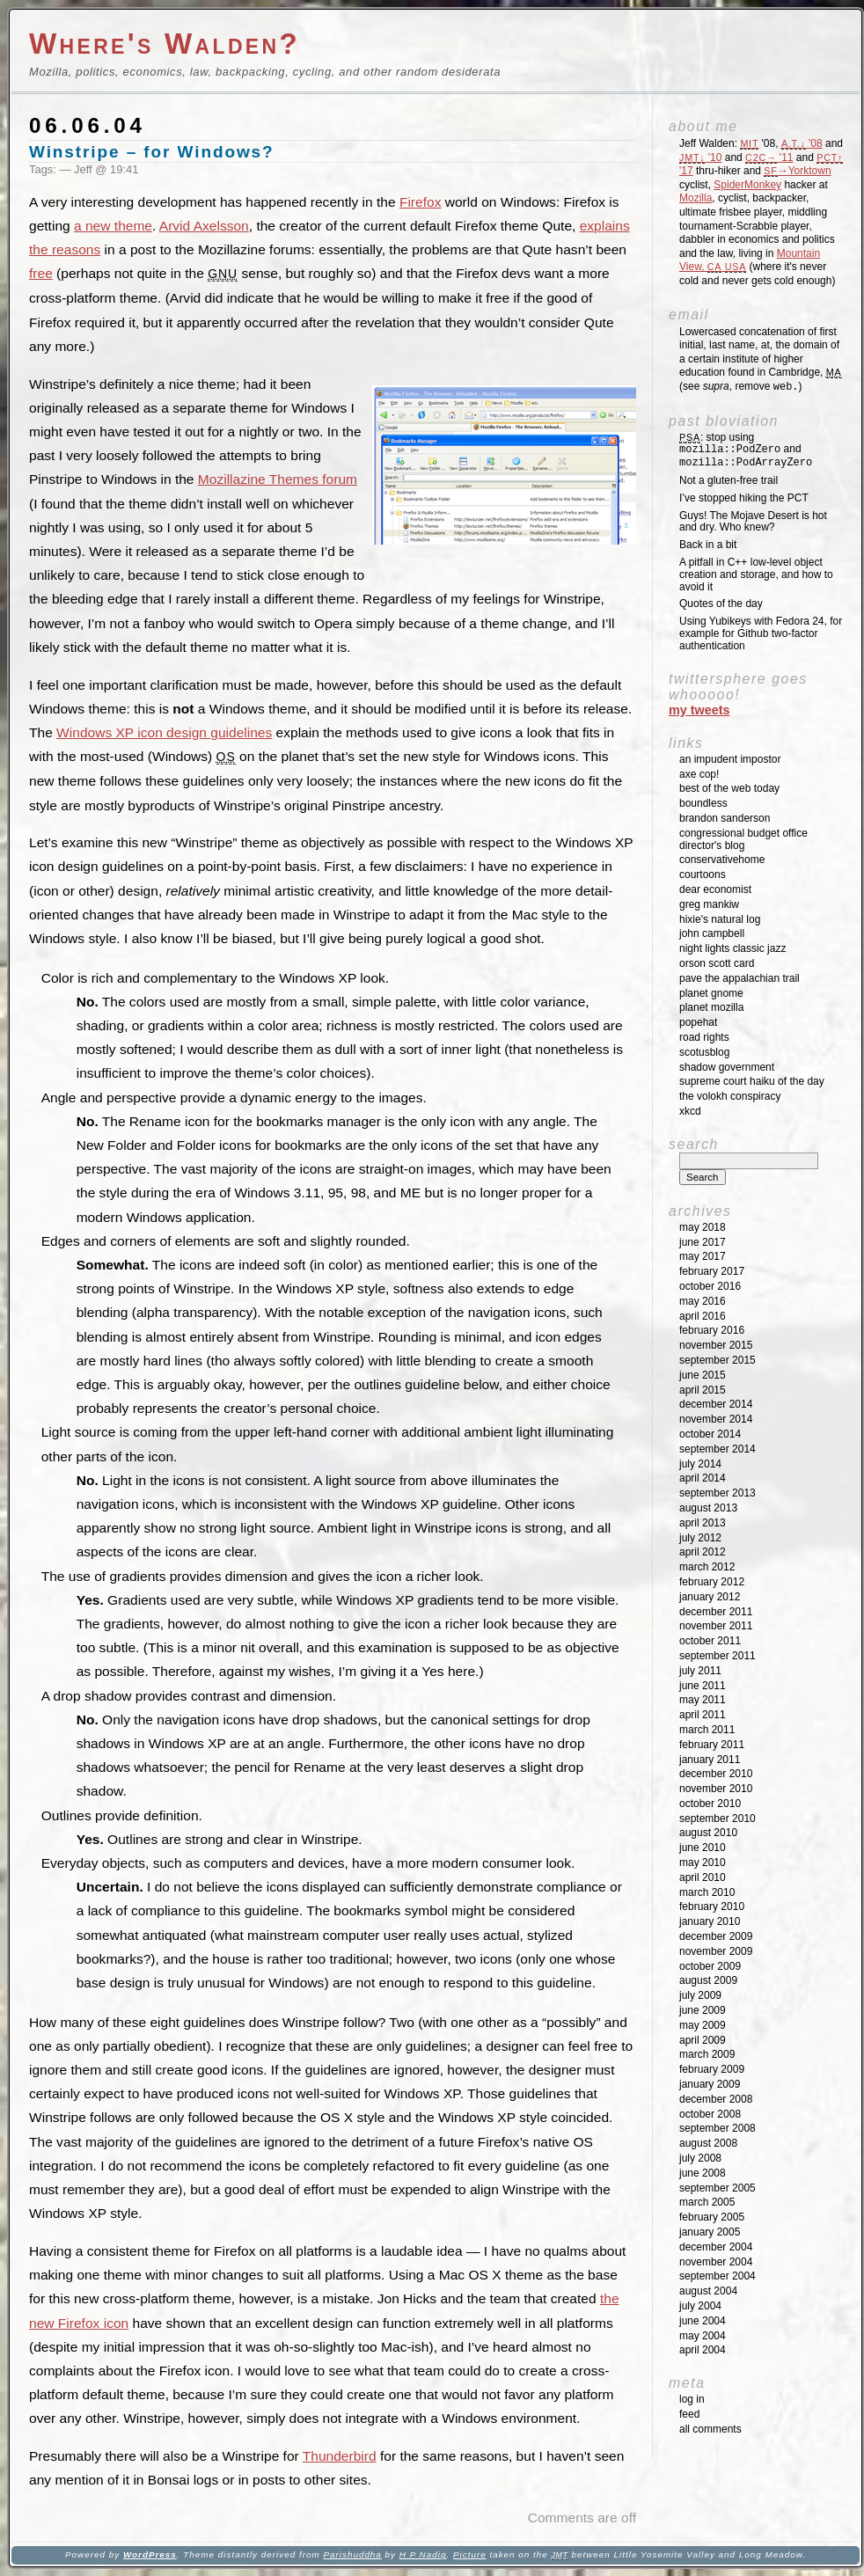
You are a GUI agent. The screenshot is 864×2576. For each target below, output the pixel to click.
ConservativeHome (722, 859)
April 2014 (702, 1478)
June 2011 (702, 1686)
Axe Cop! (699, 774)
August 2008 (708, 2143)
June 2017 (702, 1242)
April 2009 (702, 2040)
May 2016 (702, 1301)
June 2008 (702, 2173)
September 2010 (717, 1818)
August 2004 (708, 2291)
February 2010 (711, 1906)
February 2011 (711, 1744)
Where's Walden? (164, 43)
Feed (689, 2414)
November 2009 (715, 1951)
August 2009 (708, 1980)
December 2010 (715, 1773)
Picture (470, 2554)
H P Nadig (423, 2554)
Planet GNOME (711, 993)
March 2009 (707, 2054)
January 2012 (709, 1597)
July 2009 (700, 1995)
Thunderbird (340, 2455)
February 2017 (711, 1271)
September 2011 (717, 1656)
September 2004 (717, 2276)
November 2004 (715, 2262)
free (41, 273)
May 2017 (702, 1256)
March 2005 (707, 2202)
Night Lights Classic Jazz (732, 948)
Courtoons (702, 874)
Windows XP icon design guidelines (164, 732)
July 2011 (700, 1671)
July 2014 (700, 1464)
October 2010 (710, 1803)
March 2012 (707, 1567)
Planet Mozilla (711, 1007)
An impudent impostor (729, 759)
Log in (692, 2399)
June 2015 (702, 1375)
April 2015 (702, 1390)
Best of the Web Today (729, 788)
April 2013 (702, 1523)
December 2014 (715, 1404)
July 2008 (700, 2158)
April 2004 (702, 2350)
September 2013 (717, 1493)
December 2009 (715, 1936)
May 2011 (702, 1700)
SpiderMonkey (747, 185)
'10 (700, 157)
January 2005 (709, 2232)
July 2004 (700, 2306)
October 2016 (710, 1286)
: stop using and (745, 450)
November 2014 (715, 1419)
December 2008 (715, 2099)
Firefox (420, 201)
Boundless (703, 803)
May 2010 (702, 1862)
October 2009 (710, 1966)
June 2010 (702, 1847)
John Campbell (711, 933)
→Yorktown (797, 171)
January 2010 (709, 1921)
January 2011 (709, 1759)
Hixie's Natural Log (719, 919)
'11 (769, 157)
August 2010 (708, 1832)
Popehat (698, 1022)
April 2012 (702, 1552)
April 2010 (702, 1877)
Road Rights (704, 1037)
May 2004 (702, 2336)
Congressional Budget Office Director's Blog (743, 839)
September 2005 (717, 2188)
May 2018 (702, 1227)
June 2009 (702, 2010)
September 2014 (717, 1449)
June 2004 (702, 2321)
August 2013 (708, 1508)
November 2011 (715, 1626)
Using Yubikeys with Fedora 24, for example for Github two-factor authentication (760, 633)
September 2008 (717, 2128)
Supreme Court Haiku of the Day (751, 1081)
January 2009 (709, 2084)
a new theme (113, 225)
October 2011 (710, 1641)
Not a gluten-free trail (728, 480)
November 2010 (715, 1788)
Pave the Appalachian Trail (739, 978)
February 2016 (711, 1330)
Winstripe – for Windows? (152, 152)
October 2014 (710, 1434)
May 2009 (702, 2025)
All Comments (710, 2429)
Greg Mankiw (709, 904)
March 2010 (707, 1892)
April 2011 (702, 1715)
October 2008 (710, 2114)
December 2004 (715, 2247)
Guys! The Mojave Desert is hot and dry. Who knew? (753, 521)
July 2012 (700, 1538)
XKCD (690, 1111)
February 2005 (711, 2217)
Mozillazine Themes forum (277, 479)
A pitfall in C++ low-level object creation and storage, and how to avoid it (756, 574)
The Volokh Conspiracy (729, 1096)
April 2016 (702, 1316)
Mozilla (695, 198)
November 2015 (715, 1345)
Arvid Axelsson (204, 225)
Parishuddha (352, 2554)
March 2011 (707, 1729)
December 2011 (715, 1612)
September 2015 (717, 1360)
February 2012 (711, 1582)
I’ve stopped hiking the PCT (744, 498)
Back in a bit (707, 544)
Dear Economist (715, 889)
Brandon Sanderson (724, 818)
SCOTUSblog (704, 1052)
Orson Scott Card (716, 963)
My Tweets (699, 710)
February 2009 (711, 2069)
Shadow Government (726, 1067)
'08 (802, 143)
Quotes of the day (721, 603)
